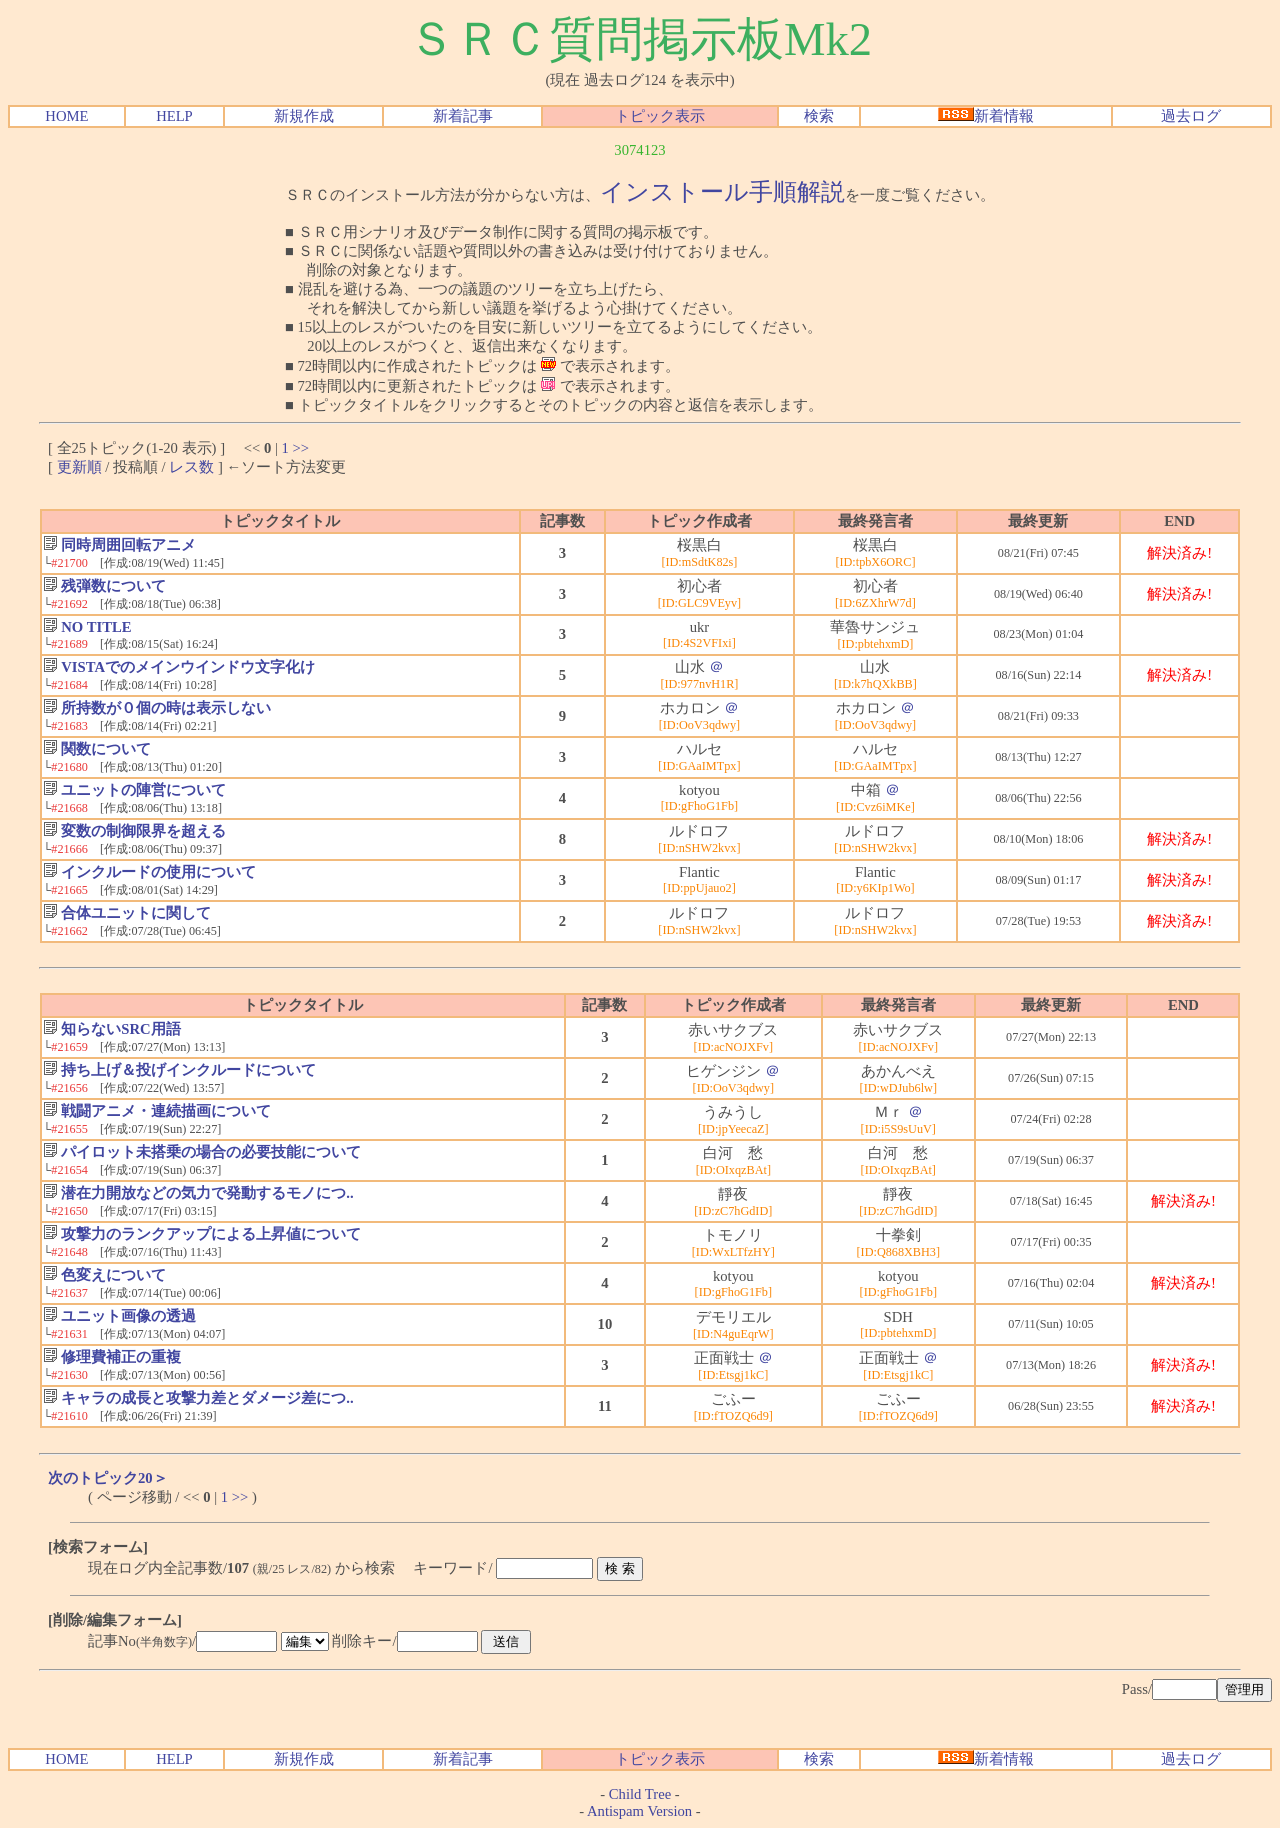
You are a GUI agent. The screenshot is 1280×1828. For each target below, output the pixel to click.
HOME (66, 116)
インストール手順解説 (722, 192)
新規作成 (304, 116)
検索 (819, 116)
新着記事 (463, 116)
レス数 (191, 467)
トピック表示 (660, 116)
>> (301, 448)
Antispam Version (639, 1811)
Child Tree (640, 1794)
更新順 (79, 467)
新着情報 (986, 116)
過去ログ (1191, 116)
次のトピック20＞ (108, 1478)
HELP (174, 116)
